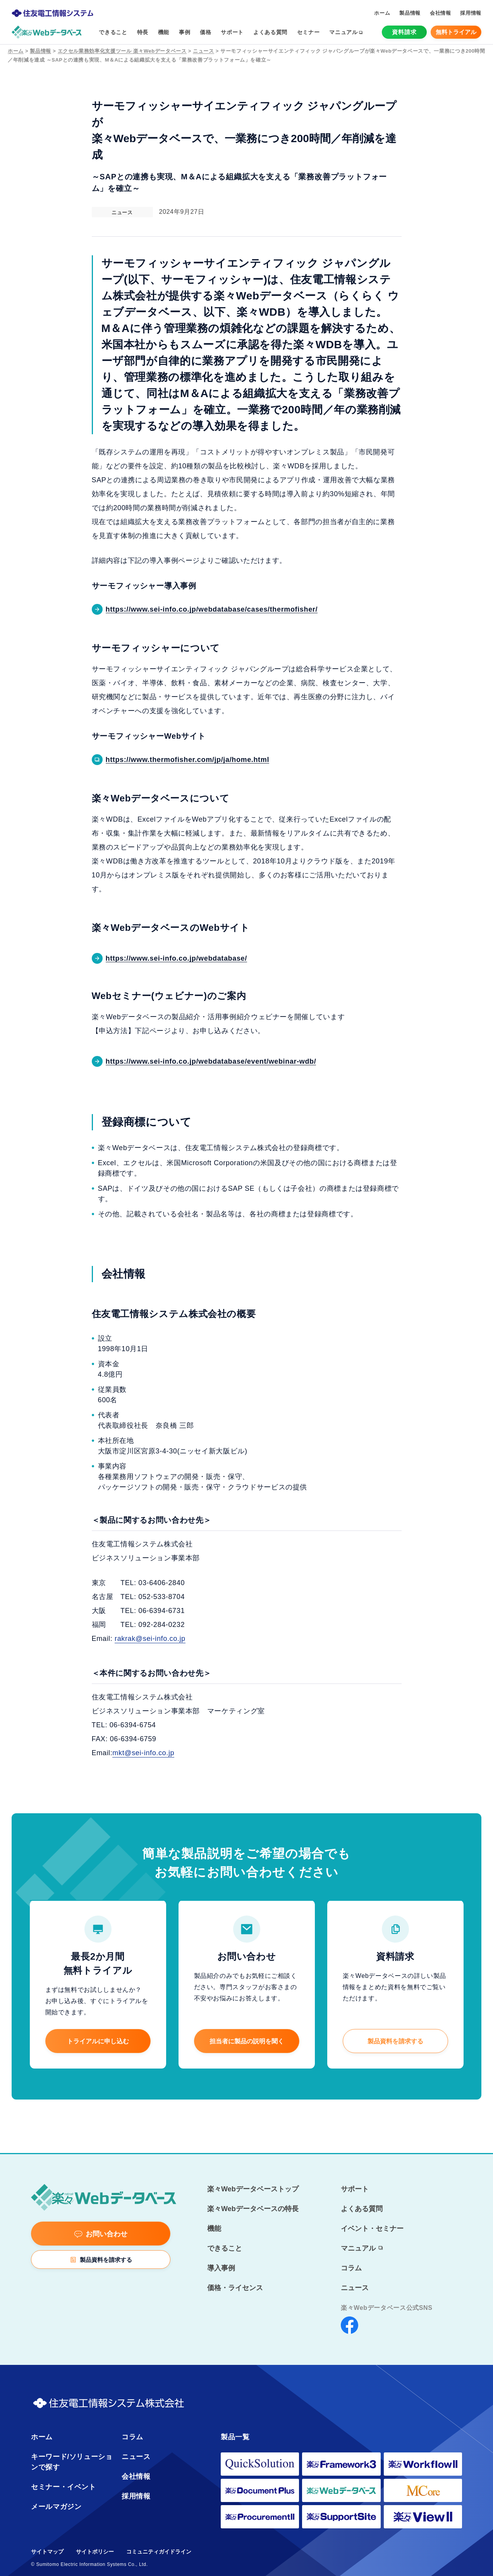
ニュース (203, 51)
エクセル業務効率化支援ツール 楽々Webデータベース (122, 51)
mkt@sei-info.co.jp (143, 1753)
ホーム (16, 51)
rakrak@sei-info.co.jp (150, 1638)
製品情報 (40, 51)
